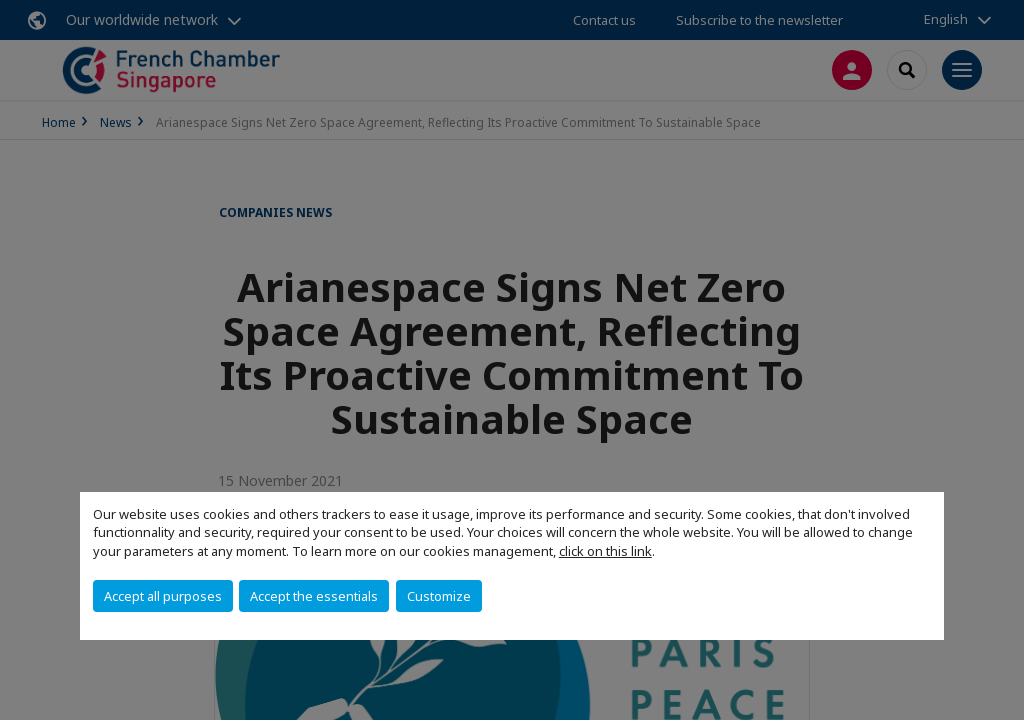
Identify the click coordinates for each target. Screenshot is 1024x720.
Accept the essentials (314, 596)
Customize (439, 596)
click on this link (605, 551)
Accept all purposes (163, 596)
